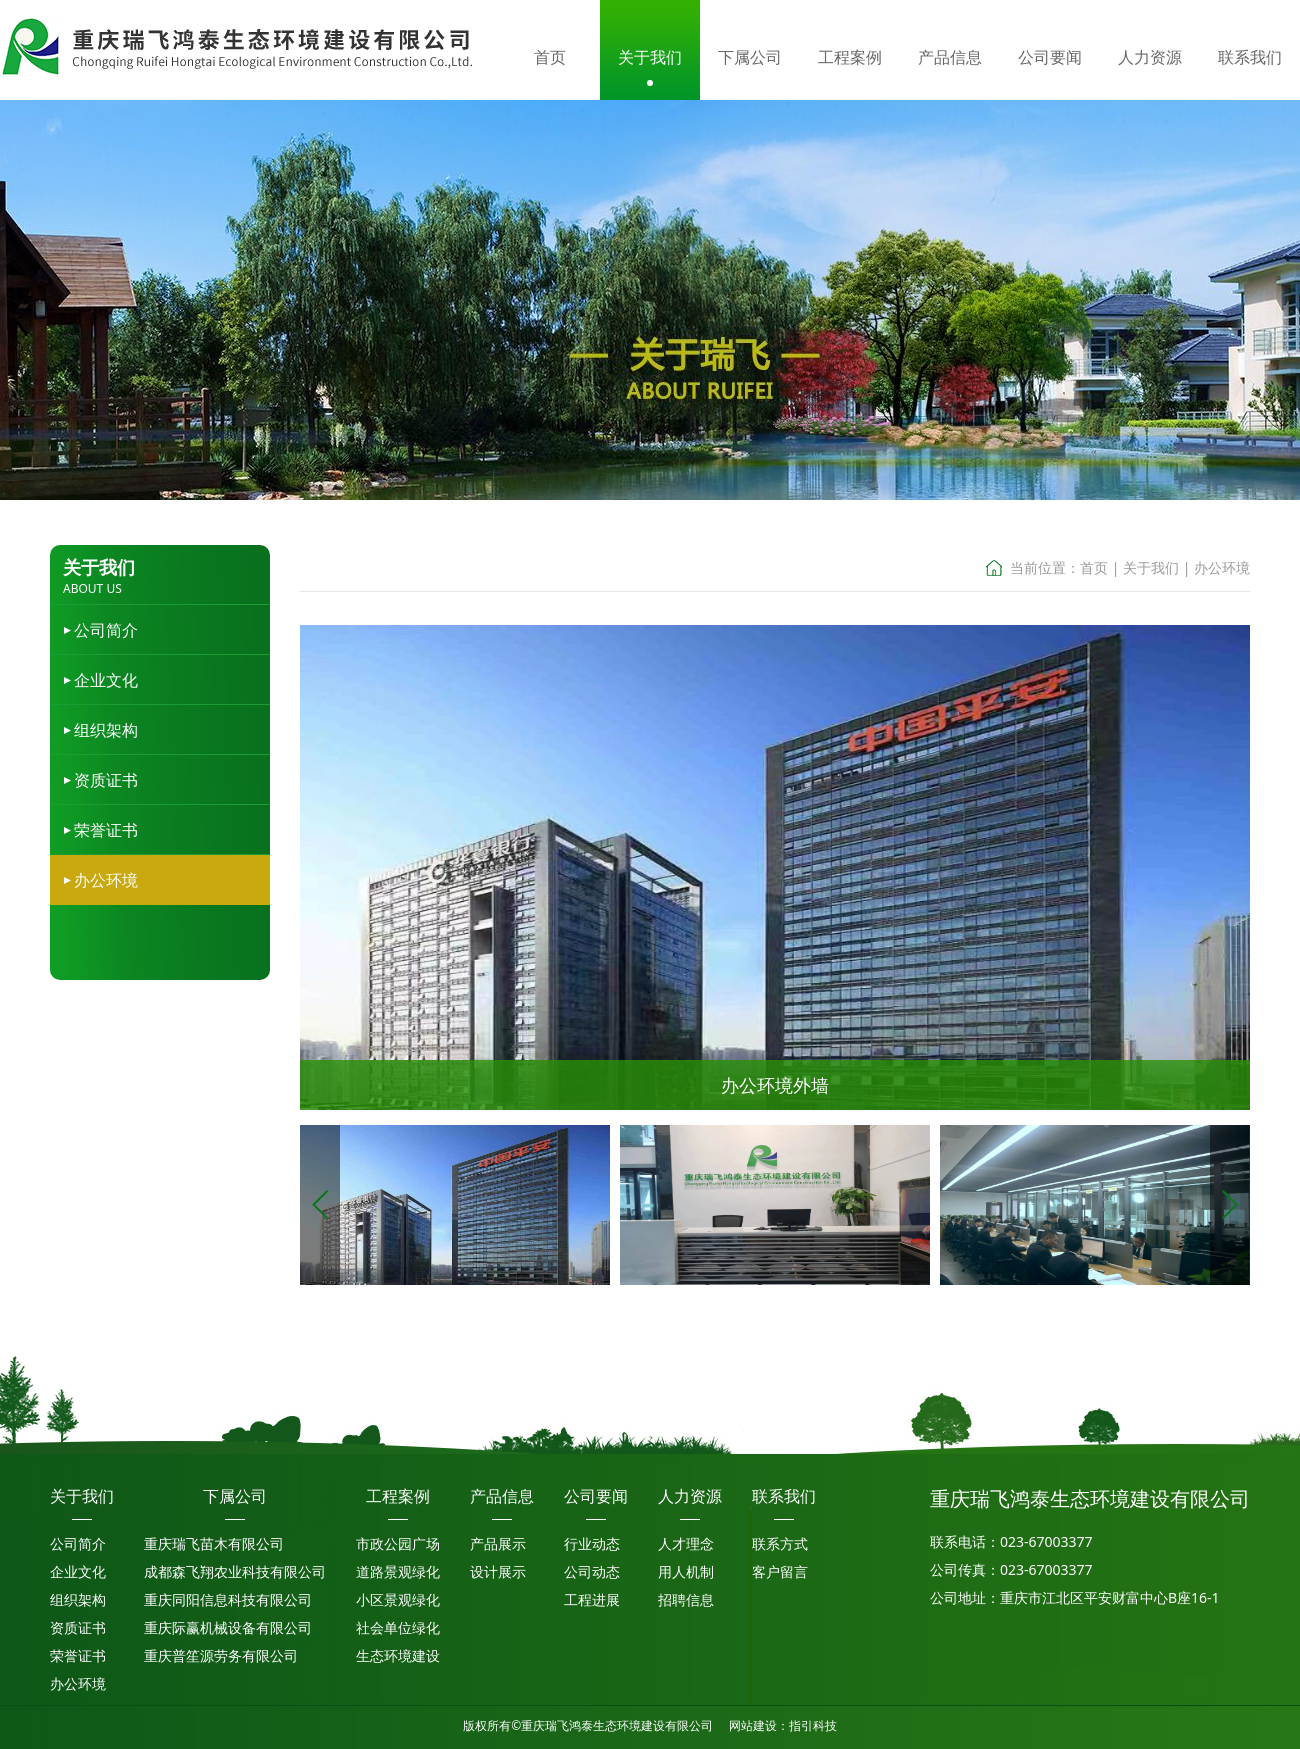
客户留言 (780, 1571)
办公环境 (106, 880)
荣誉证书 (106, 830)
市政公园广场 (398, 1543)
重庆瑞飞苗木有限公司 (214, 1543)
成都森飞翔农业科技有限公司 (235, 1571)
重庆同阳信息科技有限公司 (228, 1599)
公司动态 (592, 1571)
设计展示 (498, 1571)
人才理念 (686, 1543)
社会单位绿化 (398, 1627)
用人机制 (686, 1571)
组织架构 (106, 730)
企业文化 (106, 680)
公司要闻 (596, 1496)
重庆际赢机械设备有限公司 (228, 1627)
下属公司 (235, 1496)
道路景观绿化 (398, 1571)
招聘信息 (686, 1599)
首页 (1094, 567)
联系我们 (784, 1496)
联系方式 (780, 1543)
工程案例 (398, 1496)
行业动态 (592, 1543)
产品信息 (502, 1496)
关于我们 (1151, 567)
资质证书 (106, 780)
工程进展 (592, 1599)
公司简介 (106, 630)
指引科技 (813, 1725)
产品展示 (498, 1543)
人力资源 (690, 1496)
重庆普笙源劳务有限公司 (221, 1655)
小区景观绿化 (398, 1599)
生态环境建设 (398, 1655)
